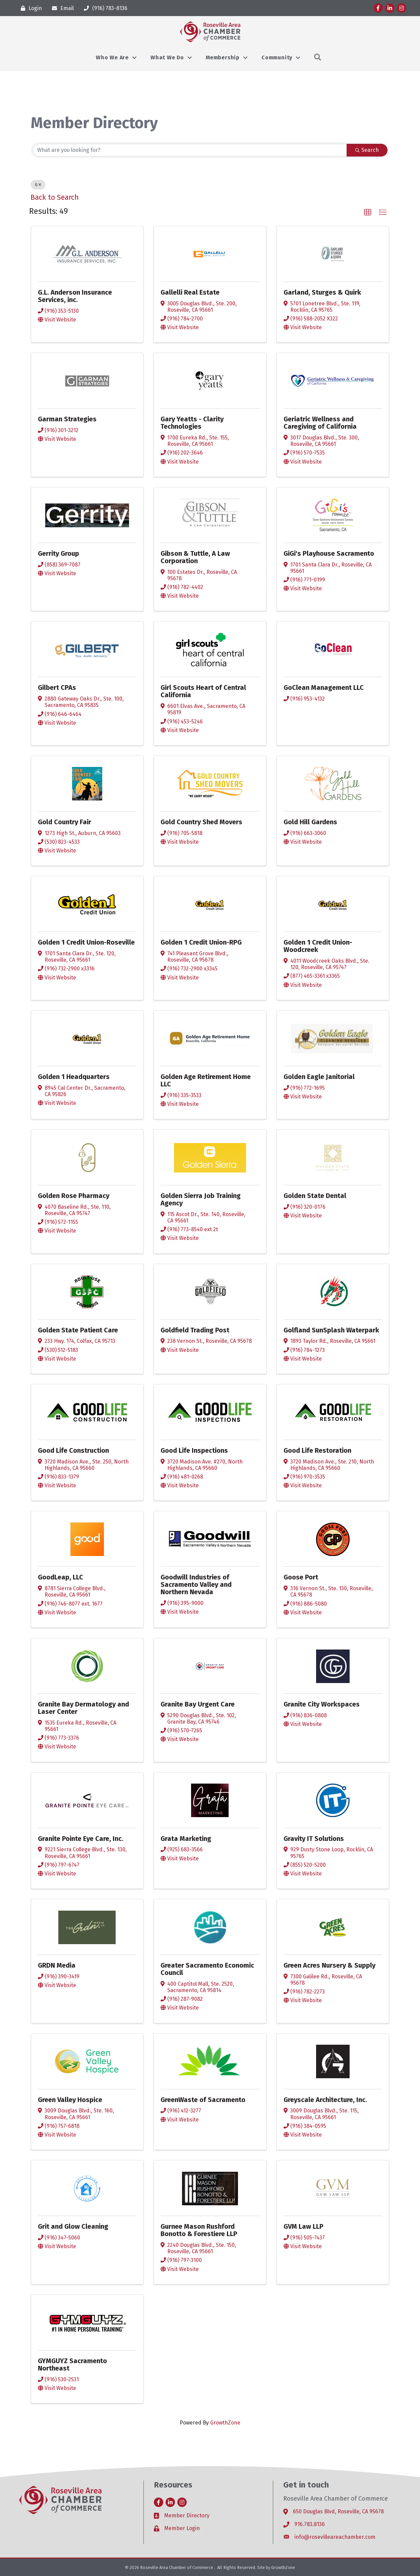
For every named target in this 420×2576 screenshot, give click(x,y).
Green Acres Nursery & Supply (329, 1965)
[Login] (29, 8)
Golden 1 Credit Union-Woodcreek (318, 946)
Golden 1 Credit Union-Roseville (86, 942)
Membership (223, 57)
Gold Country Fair (64, 822)
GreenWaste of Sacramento (203, 2100)
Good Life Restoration (317, 1450)
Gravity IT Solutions (314, 1839)
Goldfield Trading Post (195, 1330)
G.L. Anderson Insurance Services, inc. (75, 296)
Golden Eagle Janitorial (319, 1077)
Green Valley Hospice (70, 2100)
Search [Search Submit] (367, 150)
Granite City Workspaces (322, 1704)
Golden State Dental (315, 1196)
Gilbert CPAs (57, 687)
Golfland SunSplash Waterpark (331, 1330)
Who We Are (112, 57)
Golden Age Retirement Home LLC (206, 1080)
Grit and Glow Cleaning (73, 2226)
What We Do (167, 57)
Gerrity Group (58, 553)
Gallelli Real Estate (190, 292)
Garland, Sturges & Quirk (322, 292)
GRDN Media (56, 1965)
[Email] (61, 8)
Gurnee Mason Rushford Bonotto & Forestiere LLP (199, 2230)
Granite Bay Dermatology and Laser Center (83, 1708)
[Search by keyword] (190, 150)
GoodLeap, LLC (60, 1577)
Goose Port (301, 1577)
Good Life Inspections (194, 1450)
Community (276, 57)
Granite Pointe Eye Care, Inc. (80, 1839)
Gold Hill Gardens (310, 822)
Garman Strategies (67, 419)
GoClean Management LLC (324, 687)
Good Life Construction (73, 1450)
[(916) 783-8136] (103, 8)
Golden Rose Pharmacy (73, 1196)
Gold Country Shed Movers (201, 822)
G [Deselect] (38, 184)
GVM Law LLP (303, 2226)
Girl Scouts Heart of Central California (203, 691)
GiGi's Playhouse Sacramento (329, 553)
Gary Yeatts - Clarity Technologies (192, 422)
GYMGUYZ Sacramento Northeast (72, 2364)
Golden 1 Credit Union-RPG (201, 942)
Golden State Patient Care (78, 1330)
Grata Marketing (186, 1839)
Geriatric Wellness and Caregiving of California (320, 422)
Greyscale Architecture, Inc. (325, 2100)
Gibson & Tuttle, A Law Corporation (195, 557)
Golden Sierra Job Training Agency (201, 1199)
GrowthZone (225, 2422)
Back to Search (55, 197)
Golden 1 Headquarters (74, 1077)
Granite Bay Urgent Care (198, 1704)
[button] (367, 212)
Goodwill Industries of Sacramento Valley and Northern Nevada (196, 1584)
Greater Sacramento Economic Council (207, 1969)
